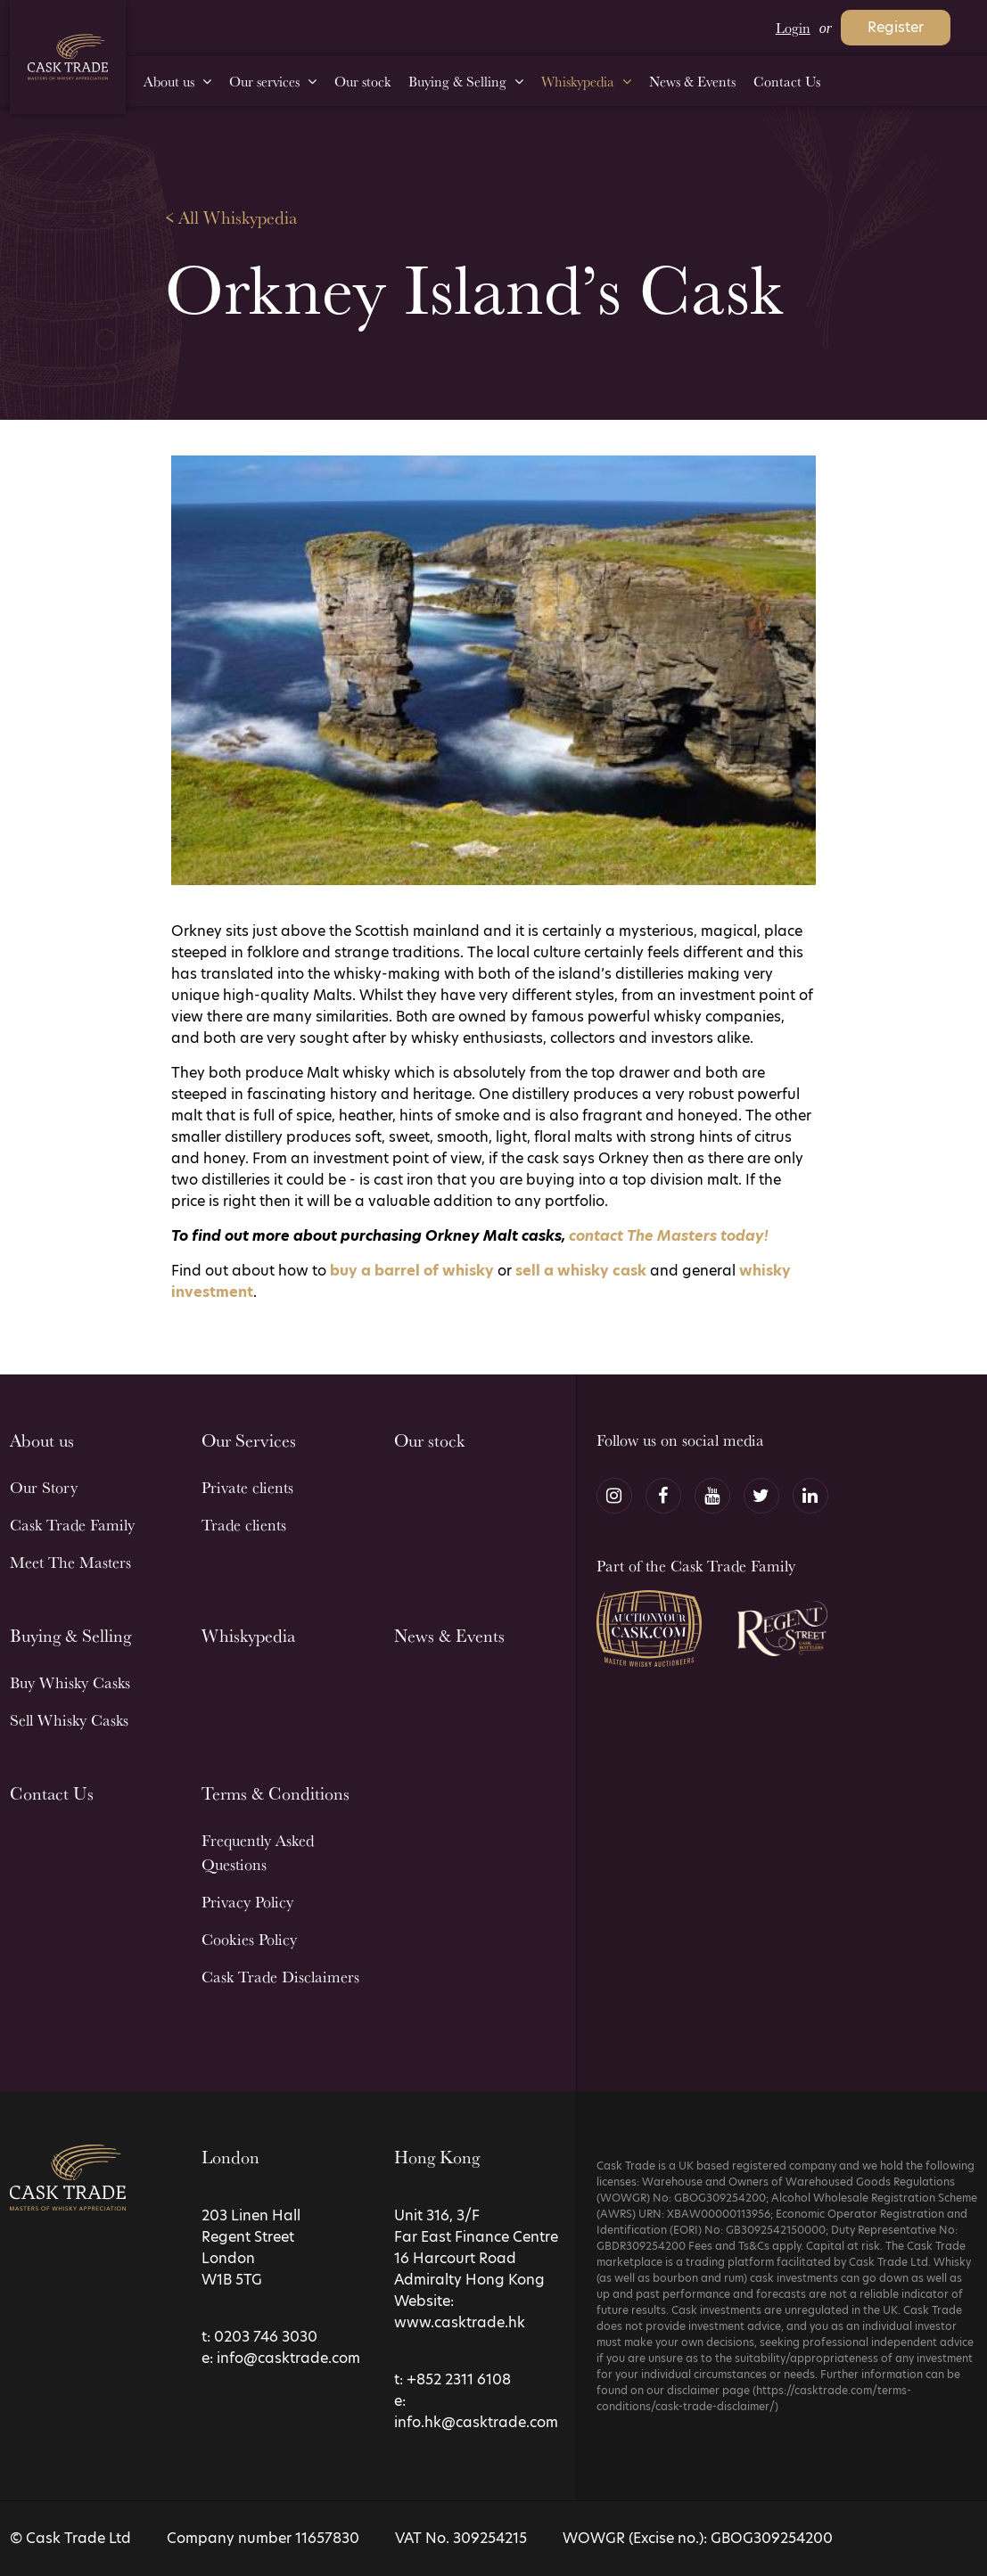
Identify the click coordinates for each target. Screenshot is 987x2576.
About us (42, 1440)
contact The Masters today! (669, 1236)
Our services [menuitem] (264, 81)
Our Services (249, 1440)
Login (793, 27)
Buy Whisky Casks (70, 1682)
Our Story (44, 1486)
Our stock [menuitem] (362, 81)
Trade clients (244, 1524)
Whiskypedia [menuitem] (577, 81)
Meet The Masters (70, 1561)
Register (896, 27)
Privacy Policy (247, 1901)
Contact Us (52, 1793)
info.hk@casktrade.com (476, 2422)
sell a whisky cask (580, 1270)
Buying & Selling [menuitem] (457, 81)
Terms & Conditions (276, 1793)
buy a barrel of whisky (412, 1270)
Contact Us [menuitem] (786, 81)
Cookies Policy (249, 1938)
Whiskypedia (248, 1635)
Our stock (429, 1440)
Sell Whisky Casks (69, 1719)
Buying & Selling (70, 1635)
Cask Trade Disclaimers (280, 1976)
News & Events (449, 1635)
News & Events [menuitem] (692, 81)
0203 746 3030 (265, 2336)
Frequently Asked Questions (258, 1851)
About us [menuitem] (169, 81)
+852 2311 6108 (459, 2379)
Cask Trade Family (72, 1524)
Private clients (247, 1486)
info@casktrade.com (288, 2358)
